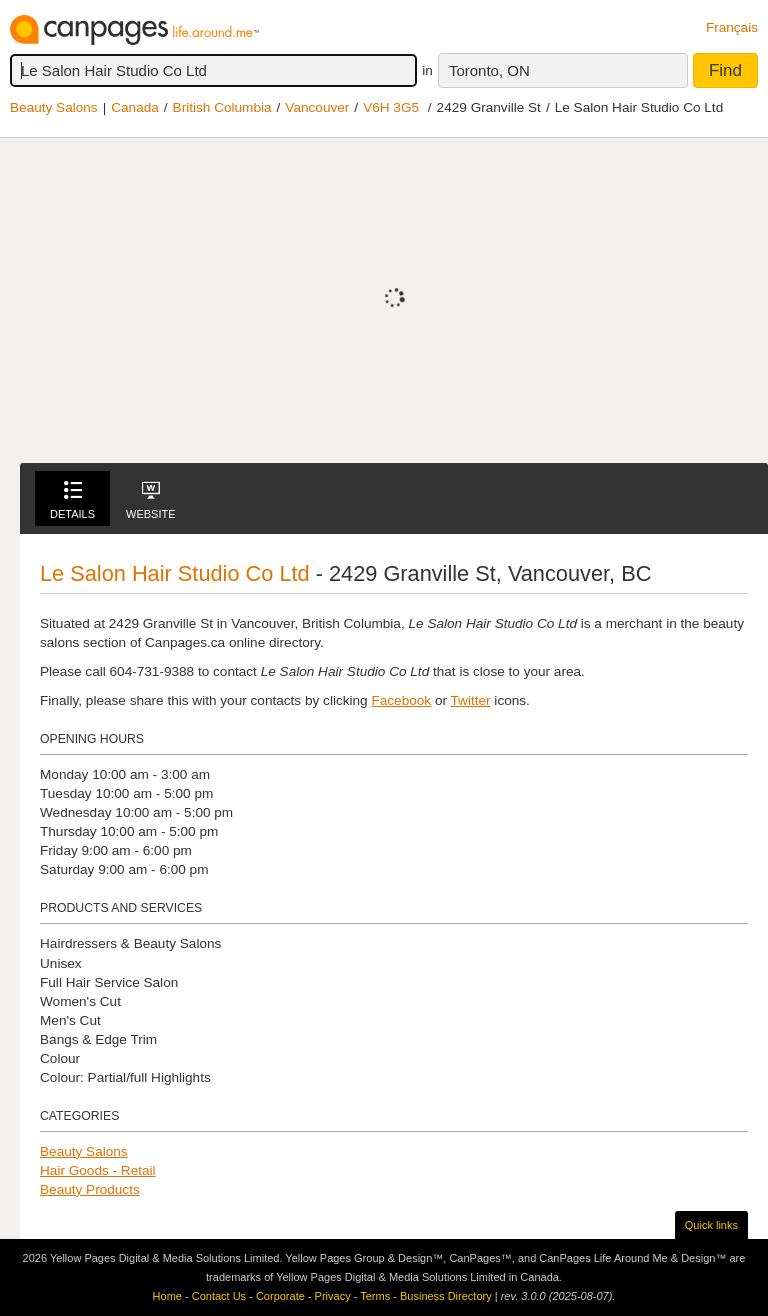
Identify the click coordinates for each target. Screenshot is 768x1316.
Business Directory (446, 1296)
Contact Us (219, 1296)
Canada (135, 107)
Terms (375, 1296)
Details (72, 500)
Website (151, 500)
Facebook (401, 700)
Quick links (711, 1225)
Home (167, 1296)
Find (725, 70)
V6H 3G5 (391, 107)
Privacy (333, 1296)
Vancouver (317, 107)
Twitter (471, 700)
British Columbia (222, 107)
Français (732, 27)
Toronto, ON (489, 70)
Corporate (280, 1296)
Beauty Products (90, 1189)
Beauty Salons (54, 107)
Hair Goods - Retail (98, 1170)
